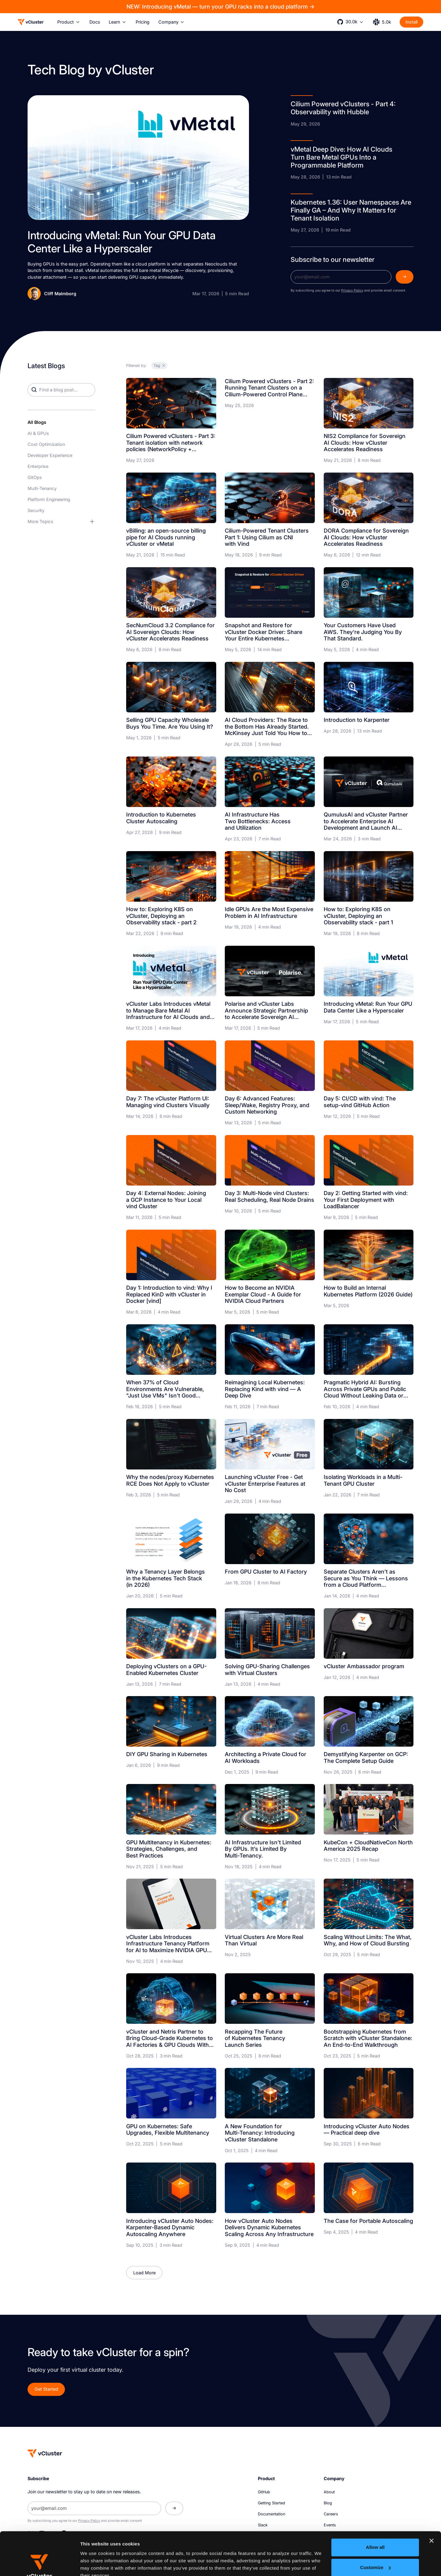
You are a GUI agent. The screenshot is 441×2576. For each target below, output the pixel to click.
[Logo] (31, 22)
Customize (375, 2524)
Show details (94, 2564)
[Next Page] (144, 2272)
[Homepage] (45, 2453)
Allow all (375, 2504)
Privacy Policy (352, 290)
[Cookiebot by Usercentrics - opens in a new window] (39, 2564)
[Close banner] (431, 2497)
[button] (69, 22)
